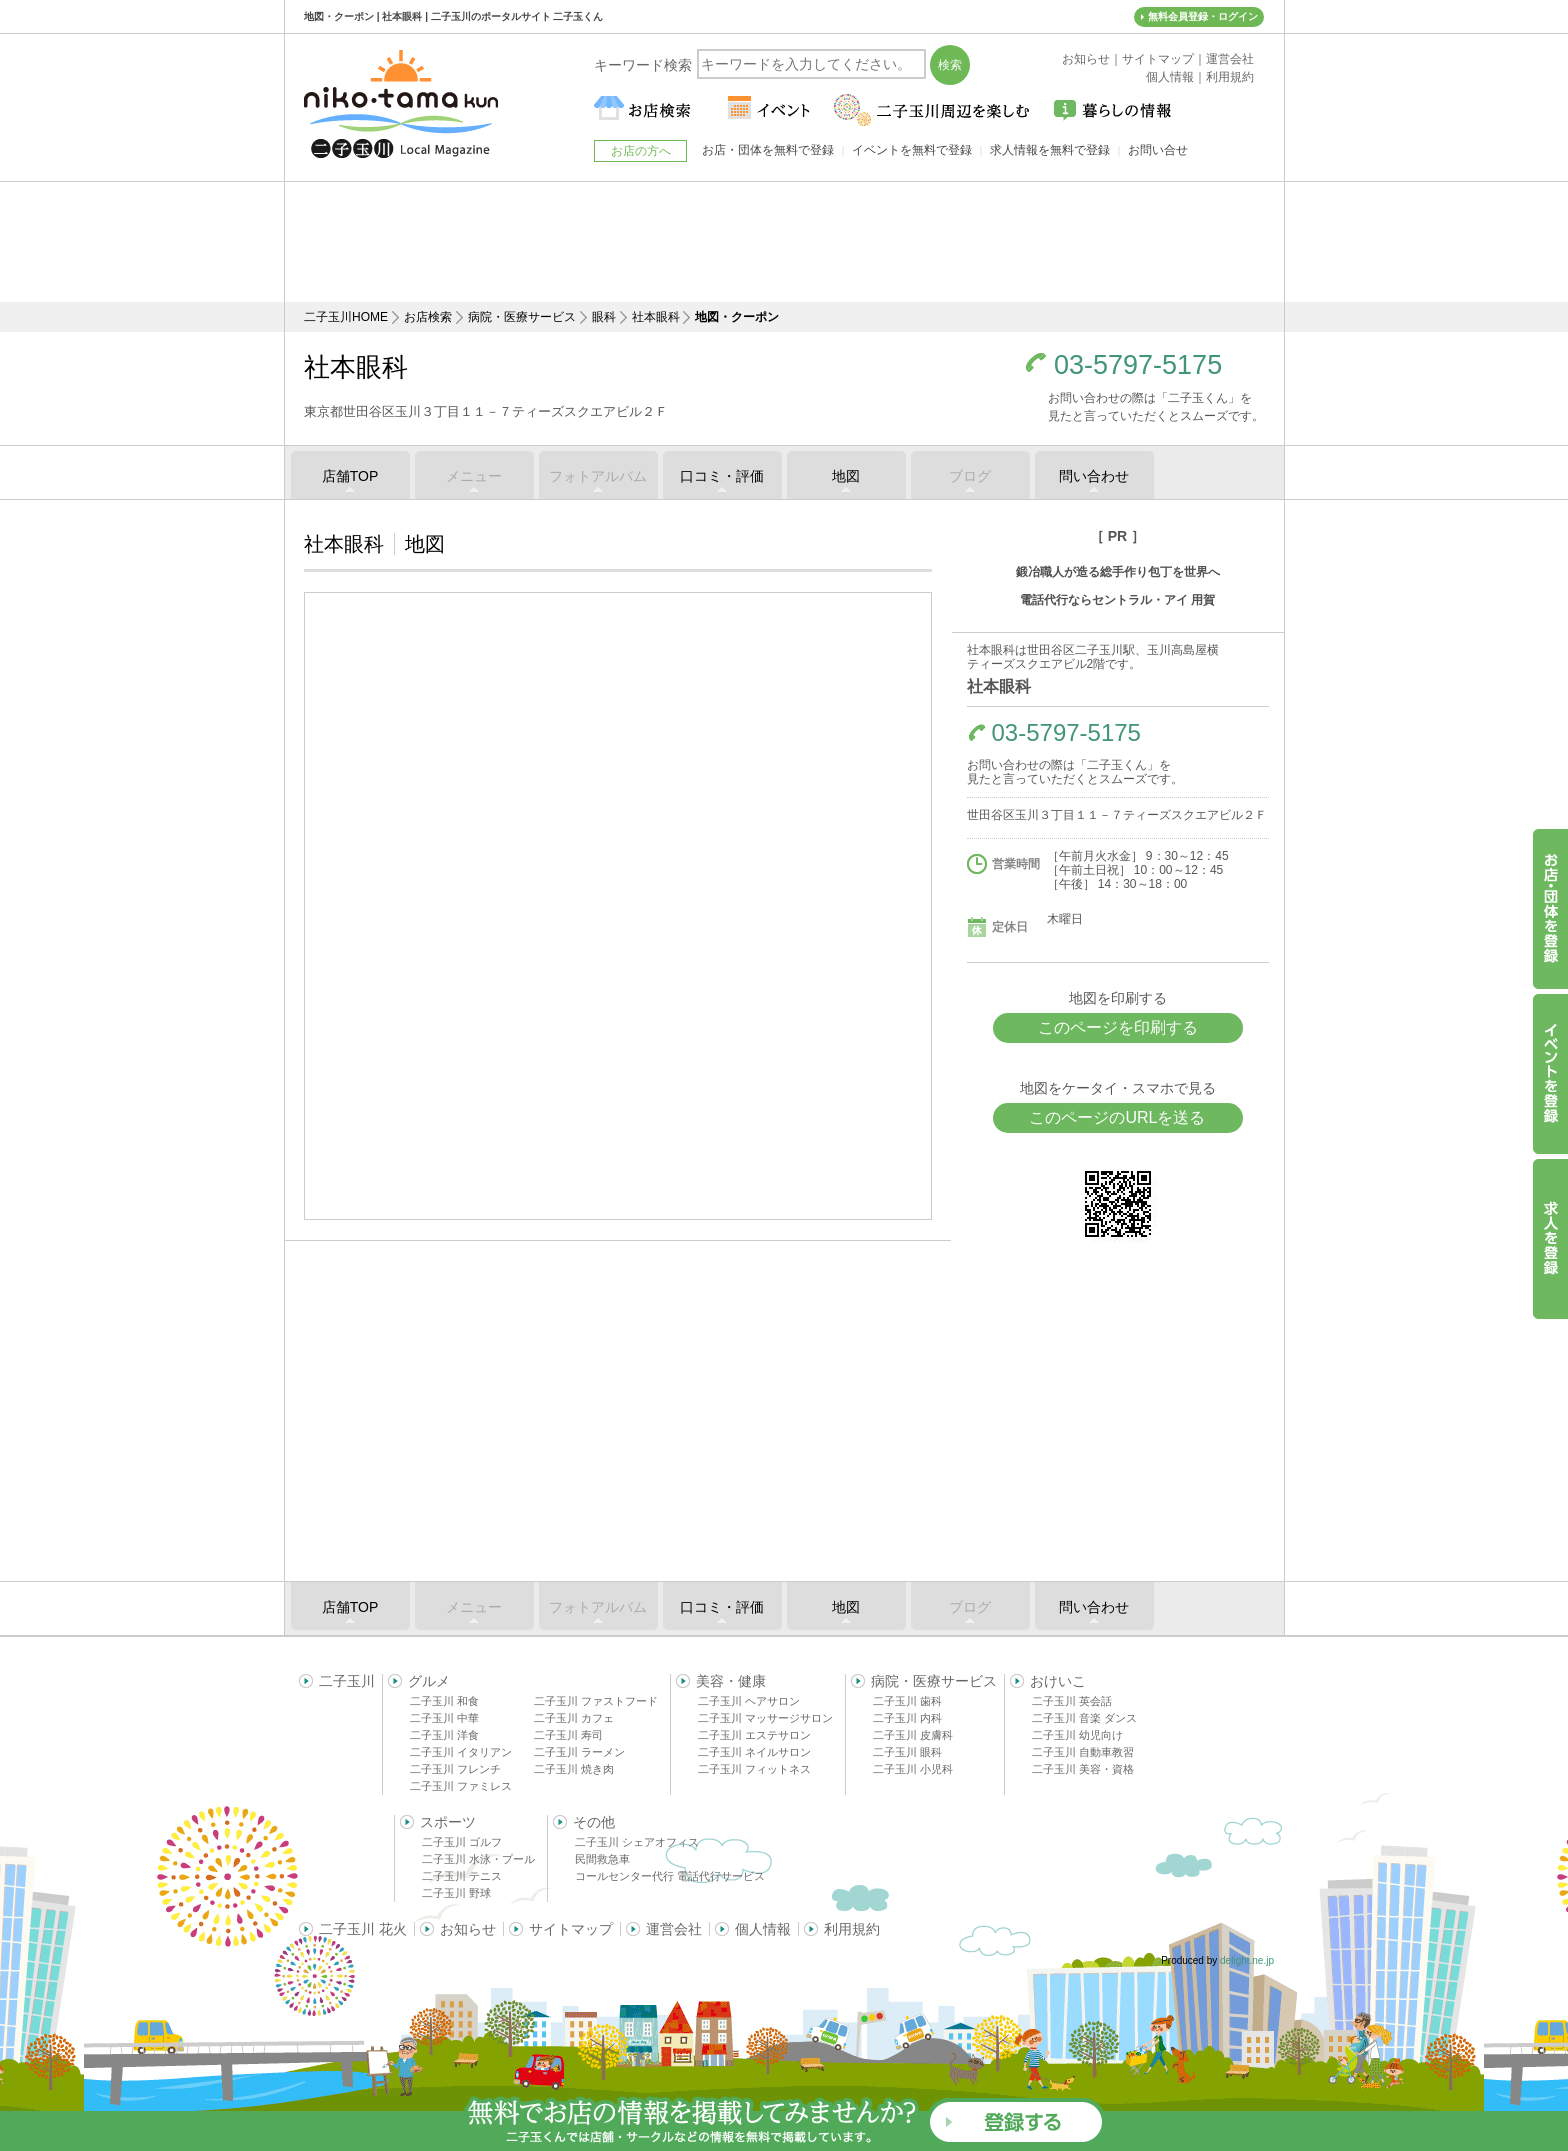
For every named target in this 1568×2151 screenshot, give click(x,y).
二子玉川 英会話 (1072, 1701)
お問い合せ (1158, 150)
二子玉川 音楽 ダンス (1084, 1718)
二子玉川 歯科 (907, 1701)
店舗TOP (350, 476)
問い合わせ (1094, 476)
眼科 (604, 317)
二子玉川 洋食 (444, 1735)
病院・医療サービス (522, 317)
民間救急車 (602, 1859)
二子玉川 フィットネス (754, 1769)
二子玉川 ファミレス (461, 1786)
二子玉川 (347, 1681)
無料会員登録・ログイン (1203, 16)
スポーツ (448, 1822)
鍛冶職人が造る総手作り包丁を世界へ (1118, 572)
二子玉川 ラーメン (579, 1752)
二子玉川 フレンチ (455, 1769)
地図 (846, 476)
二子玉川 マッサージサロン (765, 1718)
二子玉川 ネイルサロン (754, 1752)
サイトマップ (571, 1929)
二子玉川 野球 (456, 1893)
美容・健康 (731, 1681)
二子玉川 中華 (444, 1718)
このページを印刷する (1118, 1027)
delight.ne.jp (1247, 1960)
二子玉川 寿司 (568, 1735)
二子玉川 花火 (363, 1929)
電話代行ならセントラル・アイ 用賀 (1117, 600)
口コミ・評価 (722, 476)
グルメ (429, 1681)
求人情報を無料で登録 (1050, 150)
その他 (594, 1822)
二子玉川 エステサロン (754, 1735)
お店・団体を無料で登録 (768, 150)
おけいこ (1058, 1681)
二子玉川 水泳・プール (478, 1859)
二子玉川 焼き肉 (574, 1769)
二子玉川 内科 (907, 1718)
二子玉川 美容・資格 (1083, 1769)
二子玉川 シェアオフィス (637, 1842)
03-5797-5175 (1138, 365)
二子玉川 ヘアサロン (749, 1701)
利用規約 (852, 1929)
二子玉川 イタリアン (461, 1752)
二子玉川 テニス (462, 1876)
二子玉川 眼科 (907, 1752)
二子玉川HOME (346, 317)
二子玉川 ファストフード (596, 1701)
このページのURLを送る (1117, 1117)
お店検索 (428, 317)
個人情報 (763, 1929)
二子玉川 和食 (444, 1701)
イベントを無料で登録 (912, 150)
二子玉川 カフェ (574, 1718)
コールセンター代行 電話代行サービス (670, 1876)
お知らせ (468, 1929)
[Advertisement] (784, 242)
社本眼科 (656, 317)
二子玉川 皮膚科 (913, 1735)
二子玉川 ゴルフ (462, 1842)
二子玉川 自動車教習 (1083, 1752)
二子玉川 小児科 (913, 1769)
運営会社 (674, 1929)
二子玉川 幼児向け (1077, 1735)
